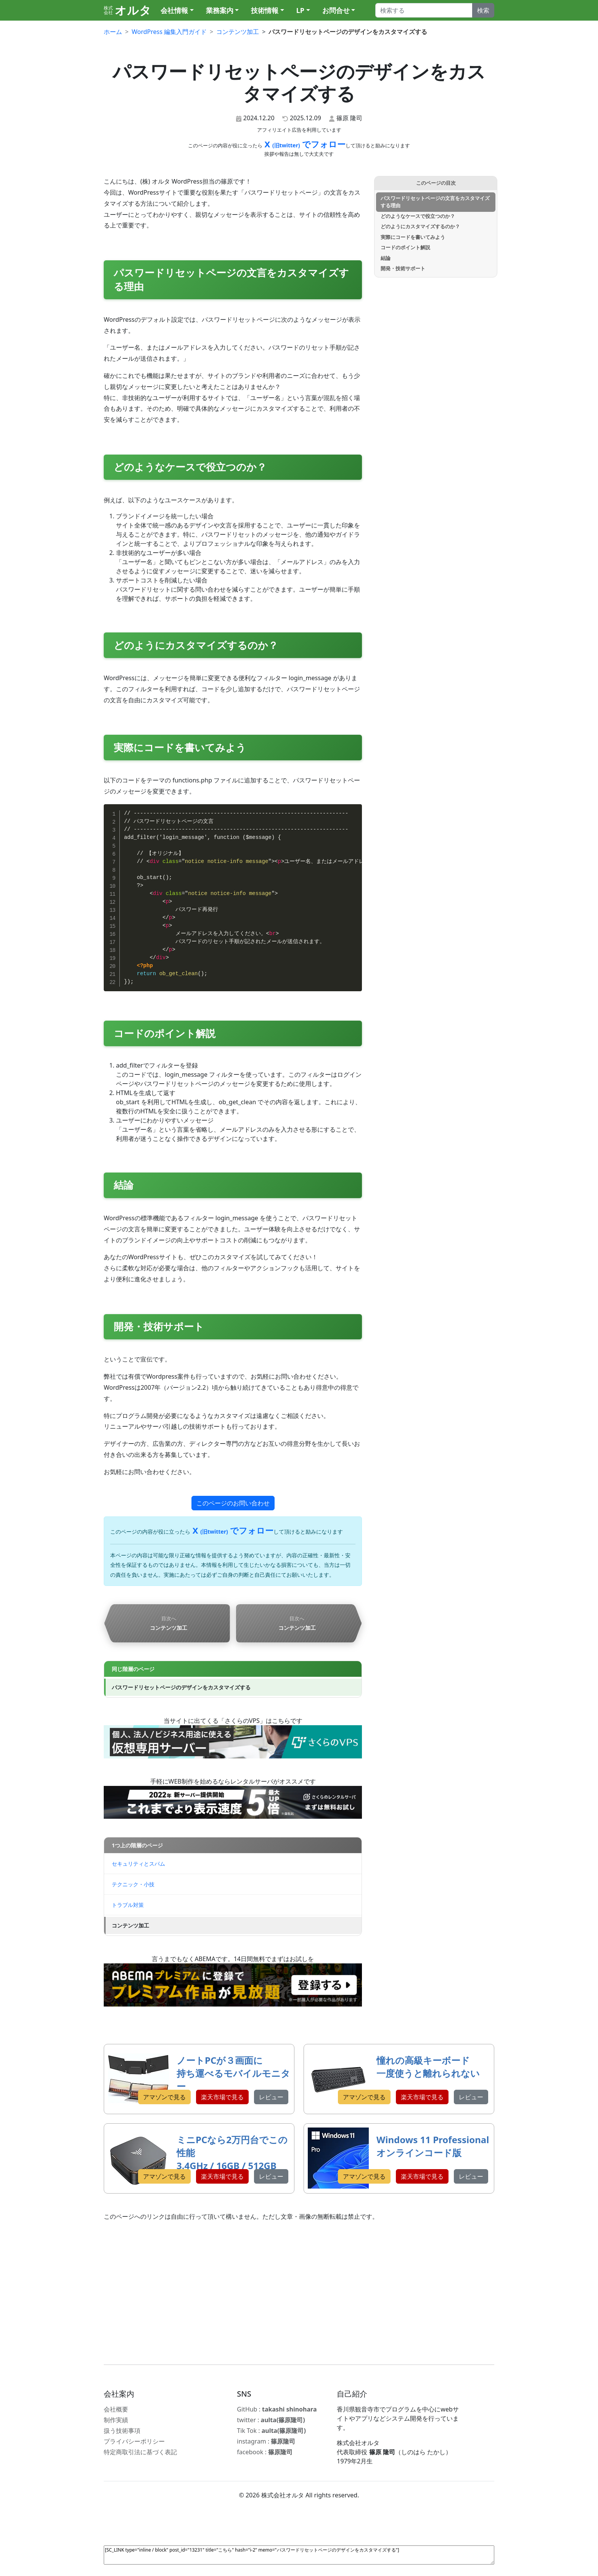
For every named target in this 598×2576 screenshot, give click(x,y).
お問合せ (336, 10)
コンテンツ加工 (130, 1925)
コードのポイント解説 (405, 247)
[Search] (424, 10)
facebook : (265, 2452)
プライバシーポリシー (134, 2441)
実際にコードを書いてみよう (413, 237)
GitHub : (277, 2409)
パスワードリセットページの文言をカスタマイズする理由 (435, 202)
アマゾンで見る (164, 2097)
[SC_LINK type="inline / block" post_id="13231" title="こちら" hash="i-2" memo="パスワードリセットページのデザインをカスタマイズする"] (299, 2555)
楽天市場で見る (222, 2097)
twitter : (271, 2420)
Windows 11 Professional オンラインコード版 (432, 2146)
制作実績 (116, 2420)
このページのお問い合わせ (233, 1503)
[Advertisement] (299, 2292)
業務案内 (219, 10)
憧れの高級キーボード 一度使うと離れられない (428, 2066)
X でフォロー (304, 144)
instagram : (266, 2441)
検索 (483, 10)
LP (300, 10)
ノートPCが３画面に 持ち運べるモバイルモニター (233, 2073)
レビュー (271, 2097)
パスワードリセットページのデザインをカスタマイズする (181, 1687)
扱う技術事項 (122, 2430)
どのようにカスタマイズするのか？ (420, 226)
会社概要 (116, 2409)
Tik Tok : (271, 2430)
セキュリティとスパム (138, 1863)
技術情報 (264, 10)
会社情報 (174, 10)
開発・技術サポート (403, 268)
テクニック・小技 (133, 1884)
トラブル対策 (128, 1904)
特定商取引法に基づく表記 (140, 2452)
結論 (386, 258)
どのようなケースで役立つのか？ (418, 216)
